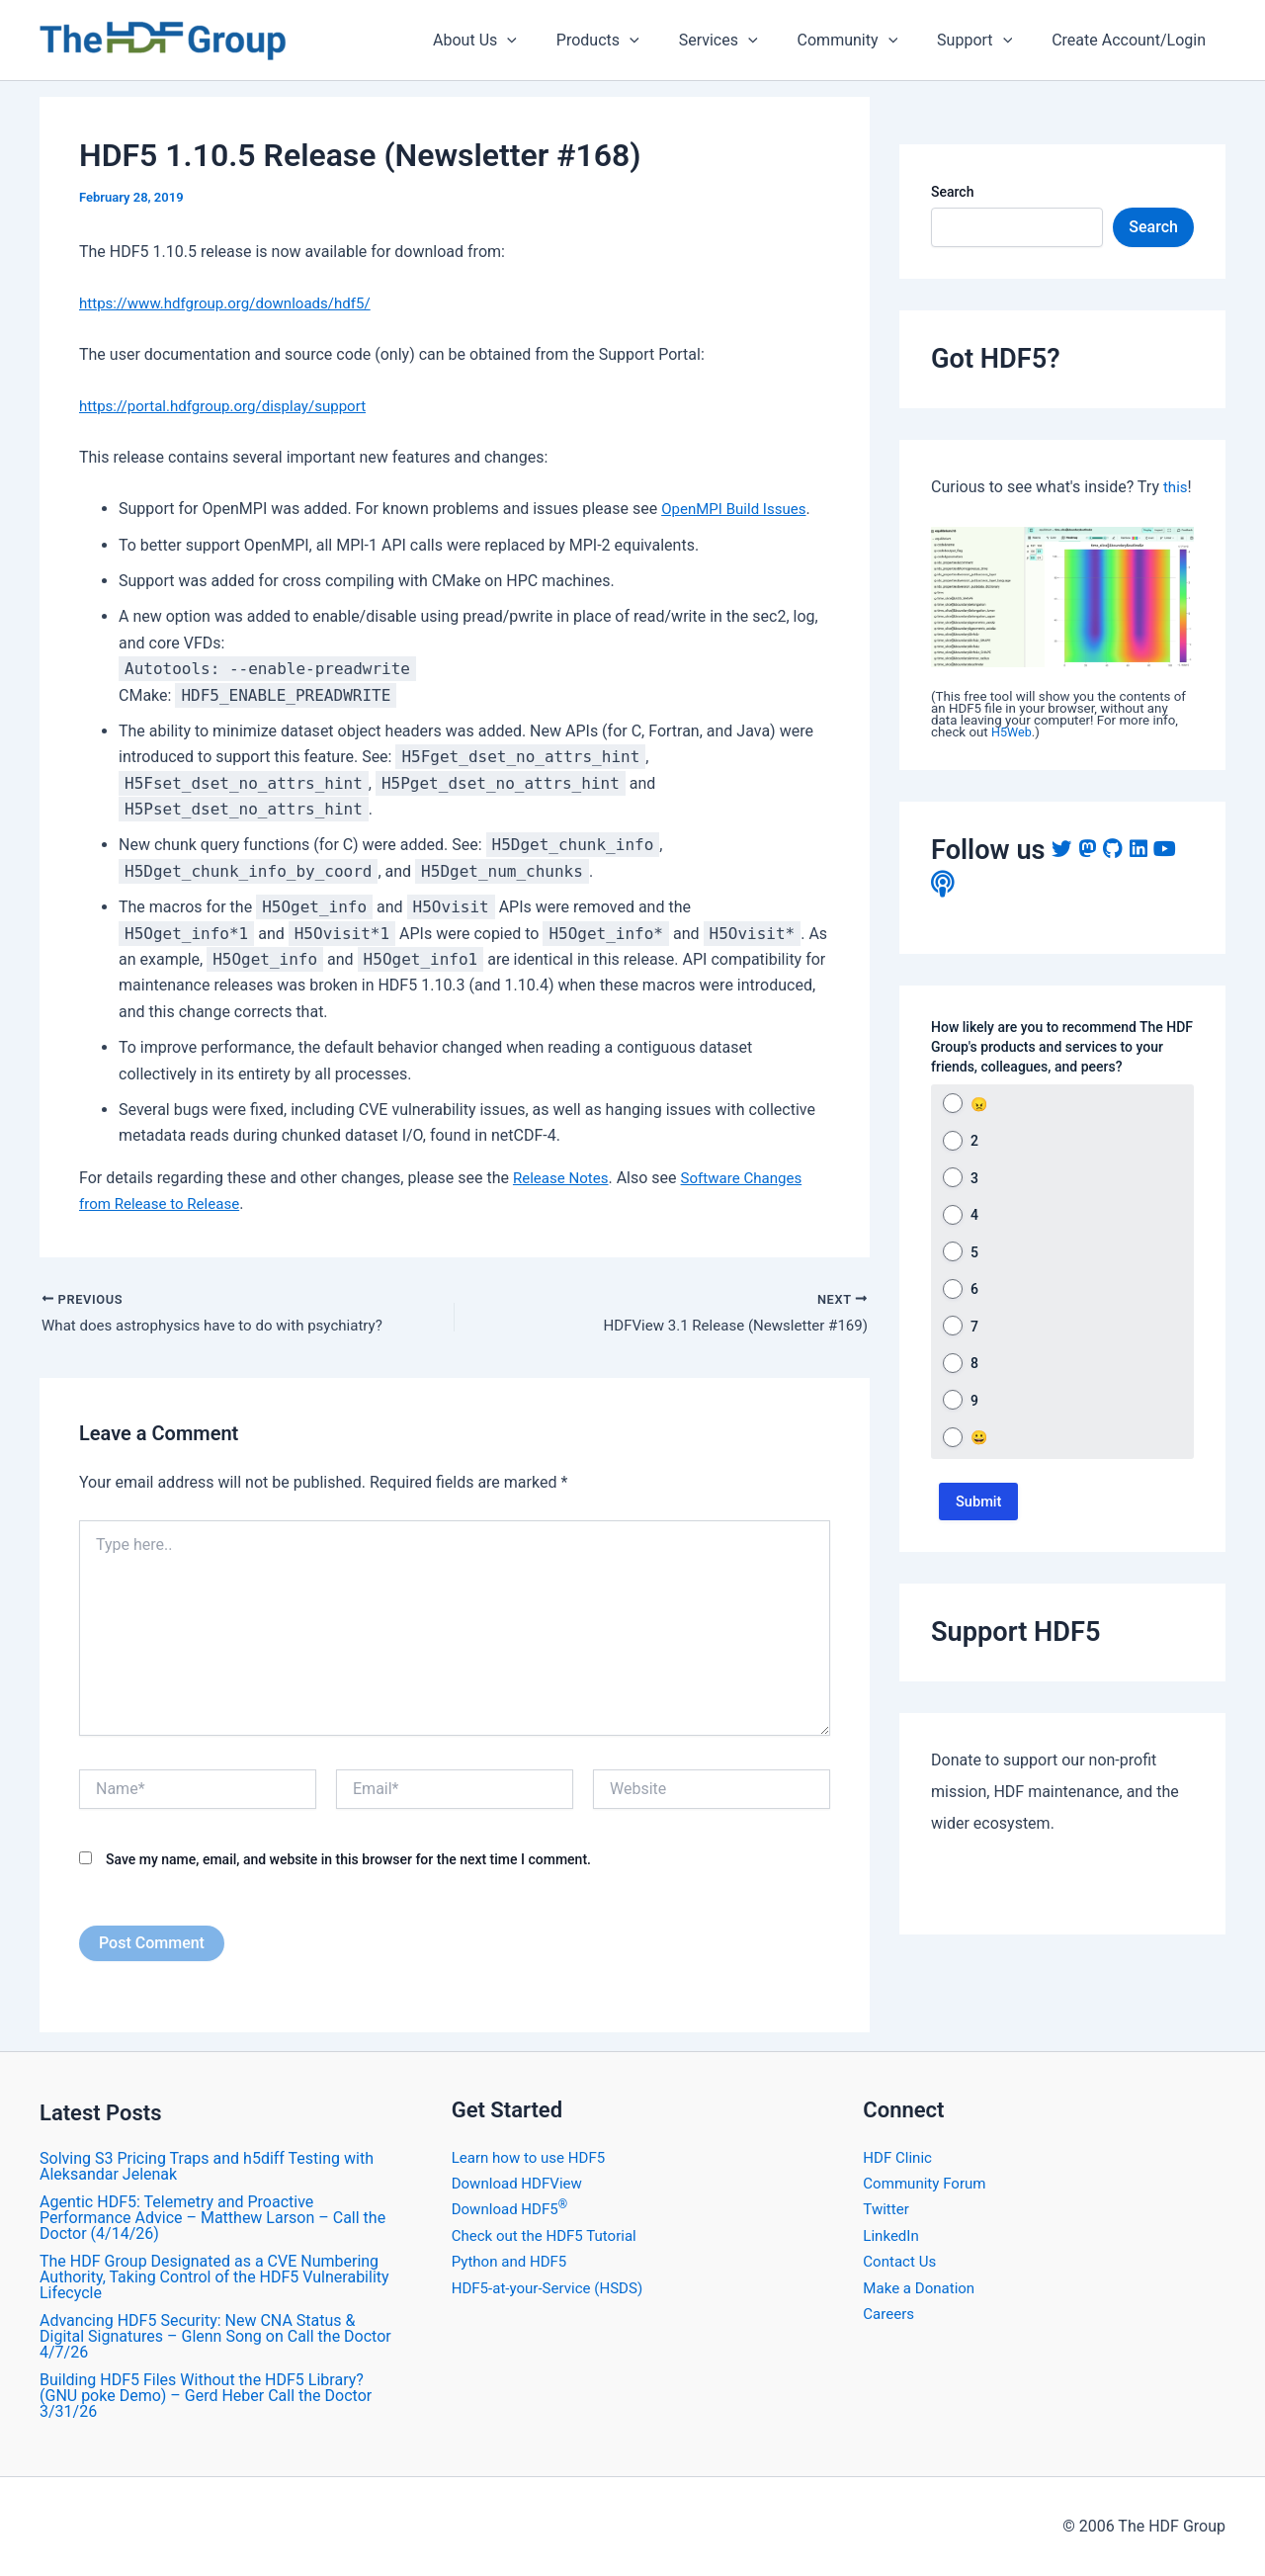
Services (746, 40)
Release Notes (564, 1177)
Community (867, 40)
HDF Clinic (899, 2157)
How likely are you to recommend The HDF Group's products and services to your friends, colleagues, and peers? (1062, 1046)
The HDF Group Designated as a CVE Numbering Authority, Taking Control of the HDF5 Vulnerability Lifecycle (214, 2277)
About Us (518, 40)
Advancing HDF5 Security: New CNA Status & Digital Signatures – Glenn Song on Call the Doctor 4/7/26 (215, 2336)
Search (952, 192)
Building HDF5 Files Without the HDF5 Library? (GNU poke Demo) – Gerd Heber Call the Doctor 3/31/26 (206, 2395)
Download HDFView (521, 2183)
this (1176, 486)
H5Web (1012, 732)
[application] (550, 40)
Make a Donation (922, 2287)
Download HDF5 (513, 2208)
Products (633, 40)
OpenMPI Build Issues (738, 508)
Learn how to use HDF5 (533, 2157)
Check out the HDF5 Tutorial (550, 2235)
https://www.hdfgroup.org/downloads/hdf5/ (233, 303)
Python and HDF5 (513, 2261)
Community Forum (928, 2183)
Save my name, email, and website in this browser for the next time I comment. (348, 1861)
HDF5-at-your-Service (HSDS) (553, 2287)
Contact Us (902, 2261)
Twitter (887, 2208)
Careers (890, 2313)
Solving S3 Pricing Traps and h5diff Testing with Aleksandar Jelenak (207, 2166)
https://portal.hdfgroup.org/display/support (231, 405)
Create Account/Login (1132, 40)
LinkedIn (892, 2235)
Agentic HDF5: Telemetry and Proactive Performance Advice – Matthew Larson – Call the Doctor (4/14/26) (212, 2217)
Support (986, 40)
